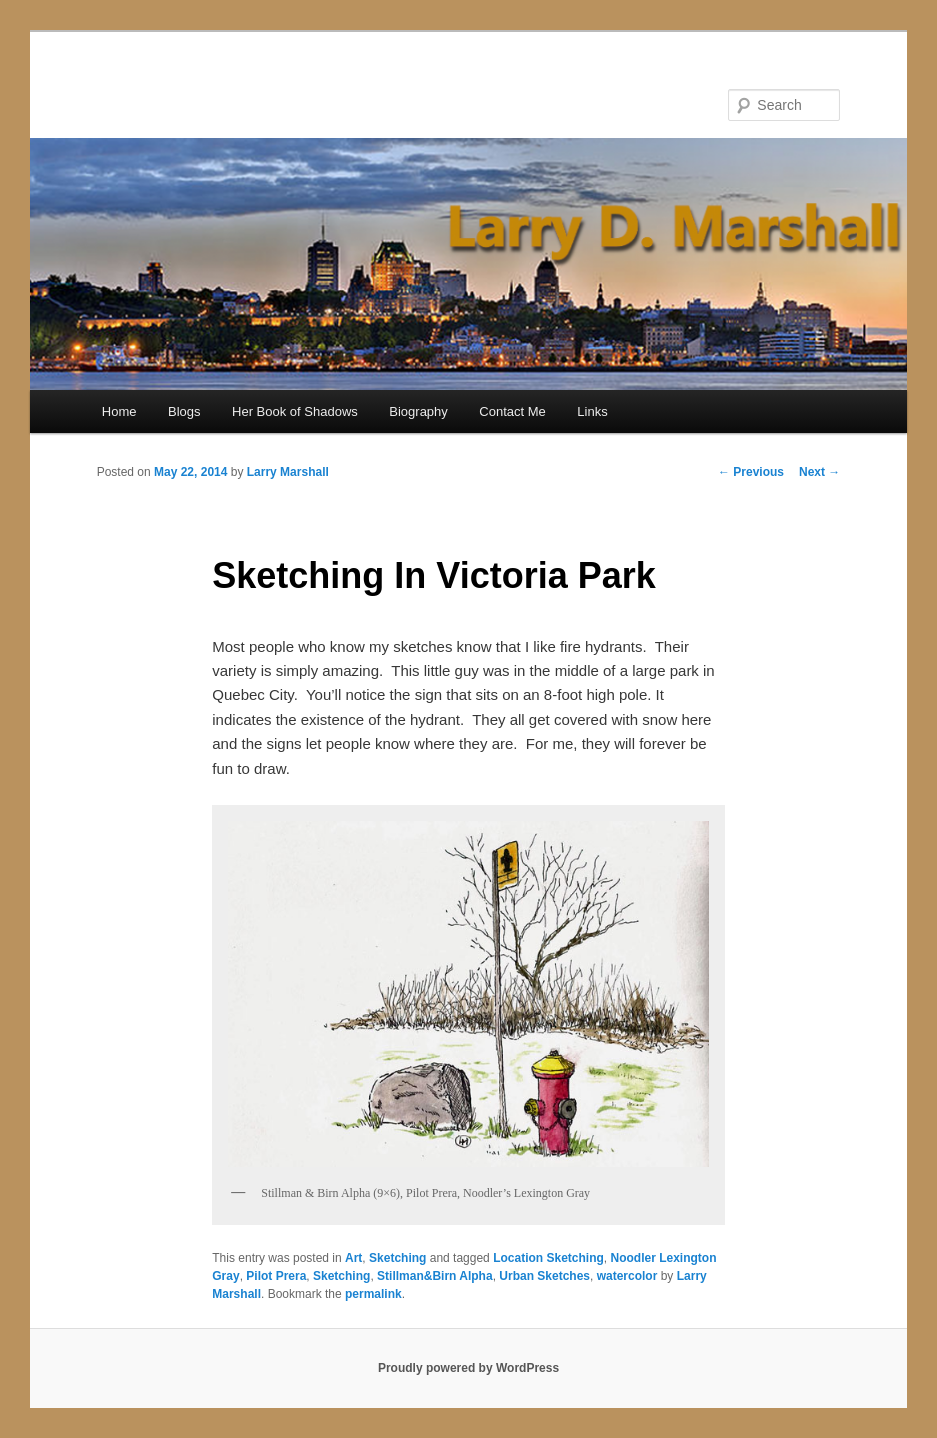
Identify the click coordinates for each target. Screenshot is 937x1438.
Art (353, 1258)
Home (119, 411)
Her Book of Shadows (295, 411)
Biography (418, 411)
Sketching (397, 1258)
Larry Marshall (288, 472)
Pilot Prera (276, 1276)
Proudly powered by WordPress (468, 1368)
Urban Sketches (544, 1276)
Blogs (184, 411)
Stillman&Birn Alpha (435, 1276)
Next (819, 472)
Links (592, 411)
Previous (751, 472)
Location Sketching (548, 1258)
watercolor (627, 1276)
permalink (373, 1294)
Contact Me (512, 411)
